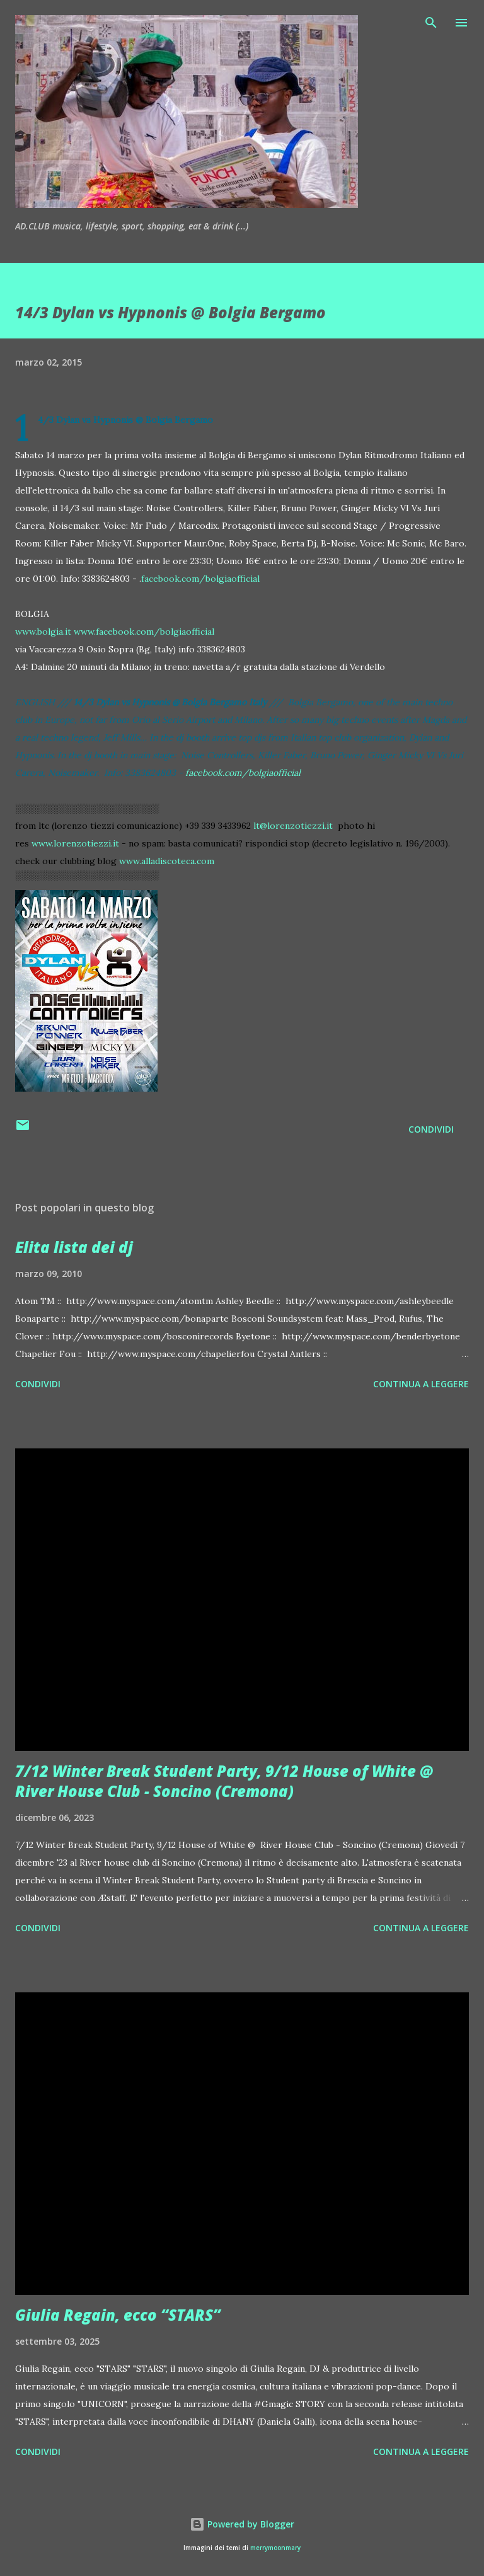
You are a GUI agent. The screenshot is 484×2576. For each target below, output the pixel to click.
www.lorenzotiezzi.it (75, 843)
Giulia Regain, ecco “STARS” (118, 2314)
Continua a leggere (421, 1384)
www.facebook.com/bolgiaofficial (144, 631)
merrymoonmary (275, 2548)
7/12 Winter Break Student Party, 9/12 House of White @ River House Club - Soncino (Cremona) (224, 1780)
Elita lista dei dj (74, 1247)
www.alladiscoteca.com (166, 861)
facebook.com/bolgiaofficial (200, 578)
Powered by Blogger (242, 2524)
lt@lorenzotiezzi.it (293, 825)
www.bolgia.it (43, 631)
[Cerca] (431, 22)
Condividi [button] (431, 1129)
